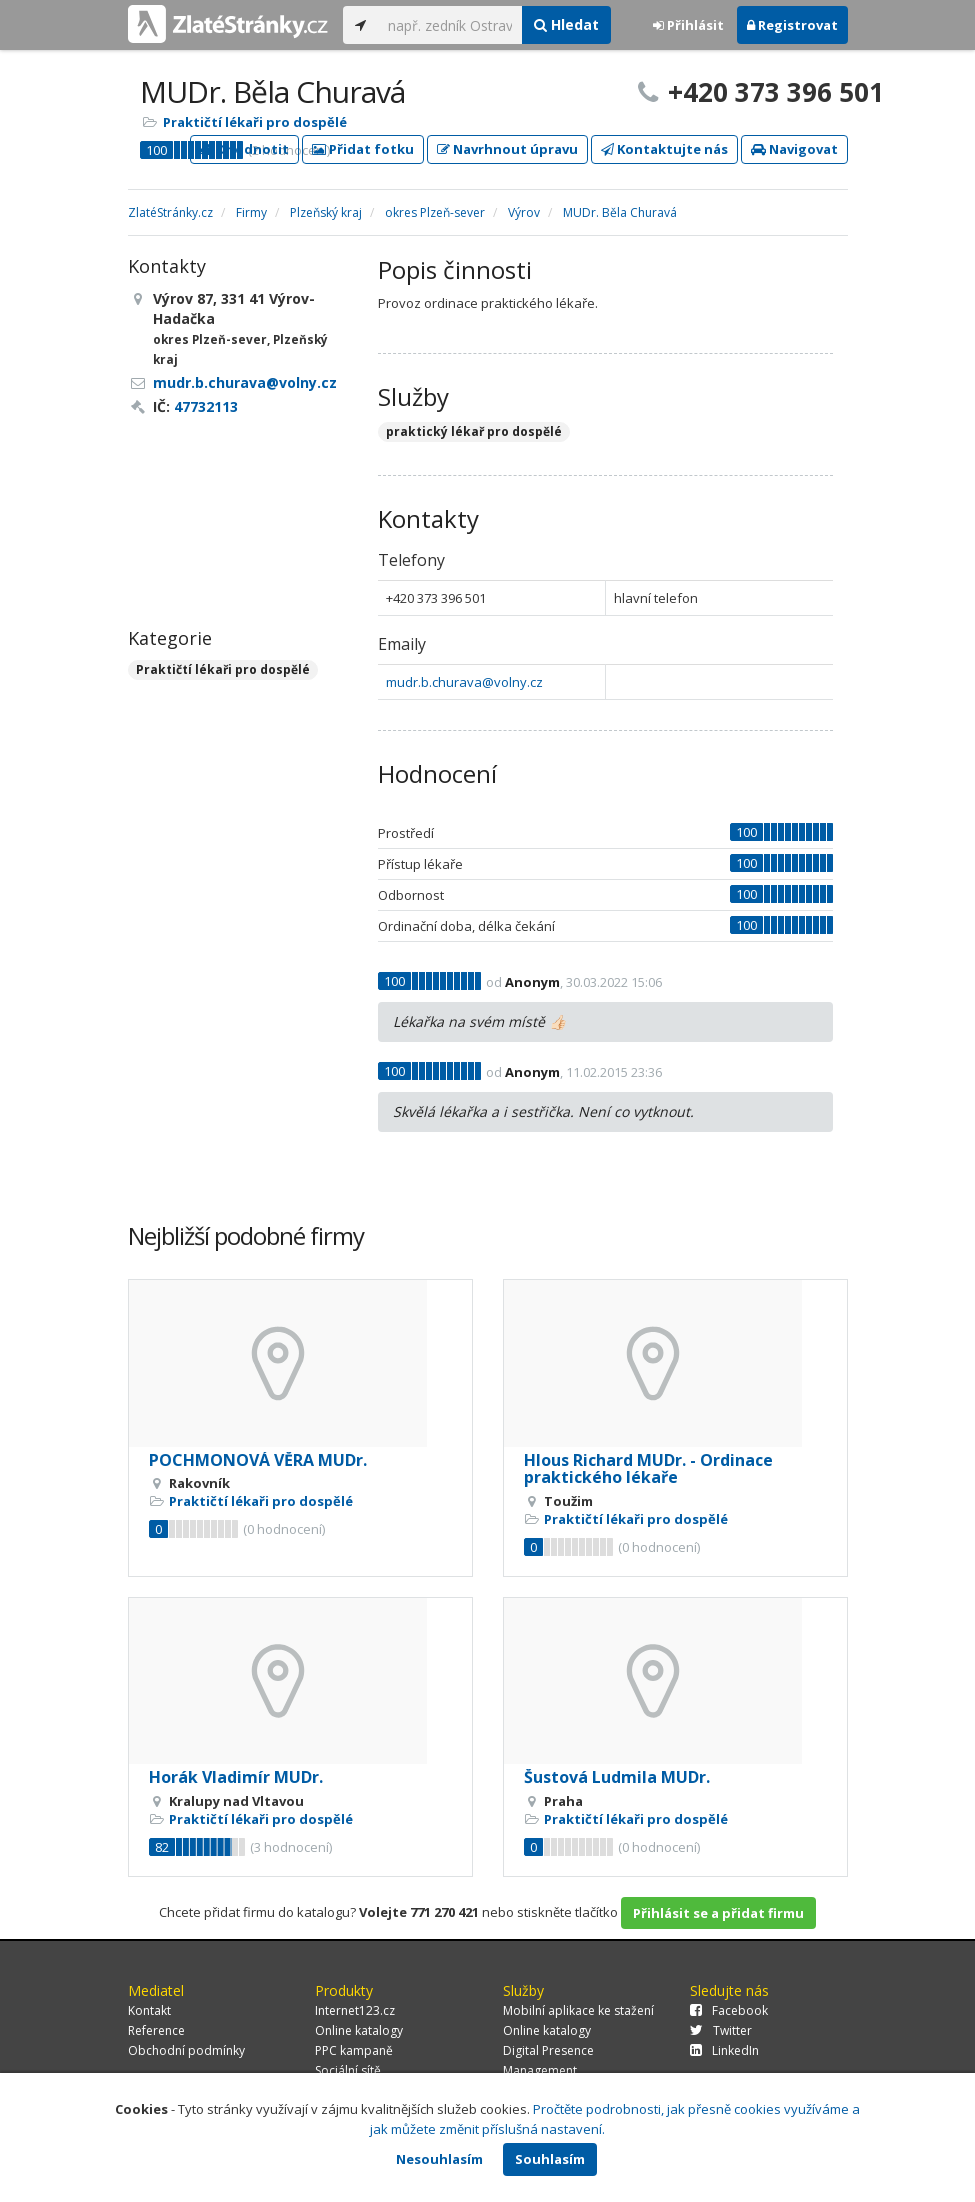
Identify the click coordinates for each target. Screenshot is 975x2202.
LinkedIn (724, 2050)
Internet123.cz (355, 2010)
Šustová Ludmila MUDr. (617, 1777)
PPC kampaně (354, 2050)
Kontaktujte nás (664, 149)
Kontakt (149, 2010)
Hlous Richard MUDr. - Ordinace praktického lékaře (648, 1469)
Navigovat (794, 149)
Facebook (729, 2010)
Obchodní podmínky (186, 2050)
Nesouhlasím (439, 2159)
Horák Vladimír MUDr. (236, 1777)
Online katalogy (359, 2030)
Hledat (566, 24)
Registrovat (792, 25)
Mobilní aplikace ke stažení (578, 2010)
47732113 (206, 406)
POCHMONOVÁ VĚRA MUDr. (258, 1460)
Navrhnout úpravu (507, 149)
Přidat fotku (363, 149)
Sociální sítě (348, 2070)
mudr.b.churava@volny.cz (464, 682)
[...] (450, 25)
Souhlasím (550, 2159)
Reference (156, 2030)
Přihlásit (688, 25)
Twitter (721, 2030)
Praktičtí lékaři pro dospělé (255, 122)
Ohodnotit (244, 149)
